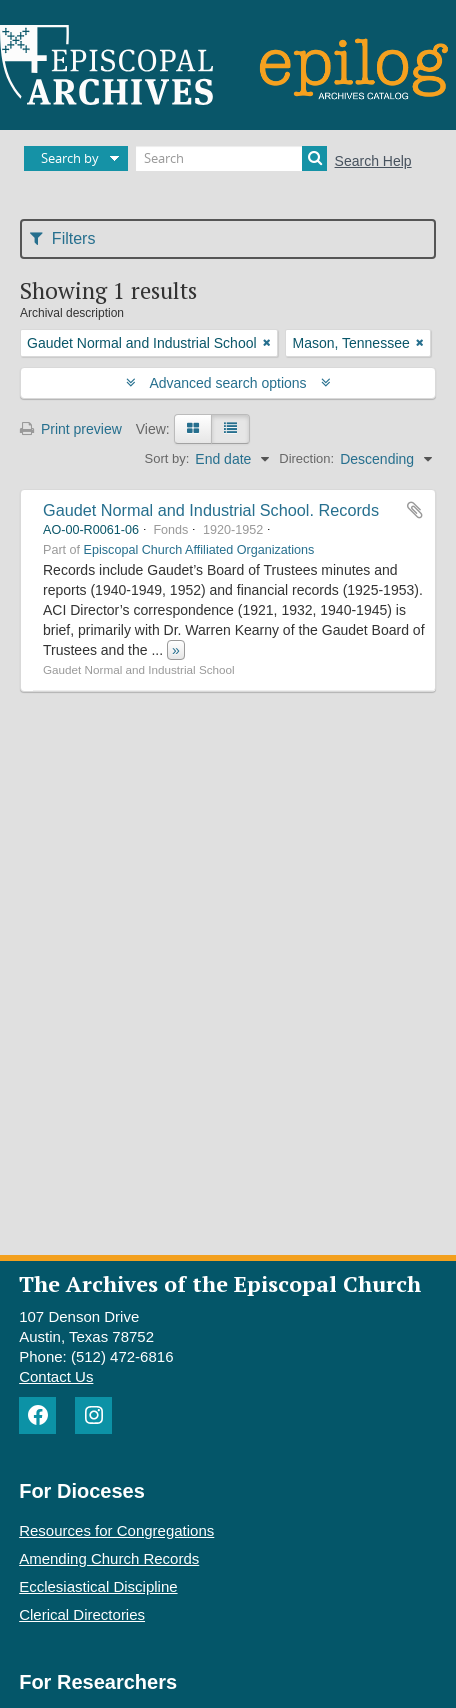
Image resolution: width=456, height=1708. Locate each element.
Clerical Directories (82, 1614)
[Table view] (230, 429)
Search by (70, 158)
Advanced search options (228, 383)
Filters (62, 238)
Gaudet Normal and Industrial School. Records (211, 510)
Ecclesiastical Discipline (98, 1586)
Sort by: (167, 458)
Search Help (373, 161)
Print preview (71, 429)
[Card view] (193, 429)
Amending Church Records (109, 1558)
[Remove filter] (267, 343)
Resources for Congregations (116, 1530)
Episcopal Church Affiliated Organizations (199, 550)
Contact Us (56, 1376)
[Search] (231, 158)
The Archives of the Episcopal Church (220, 1283)
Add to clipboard (415, 510)
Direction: (306, 458)
